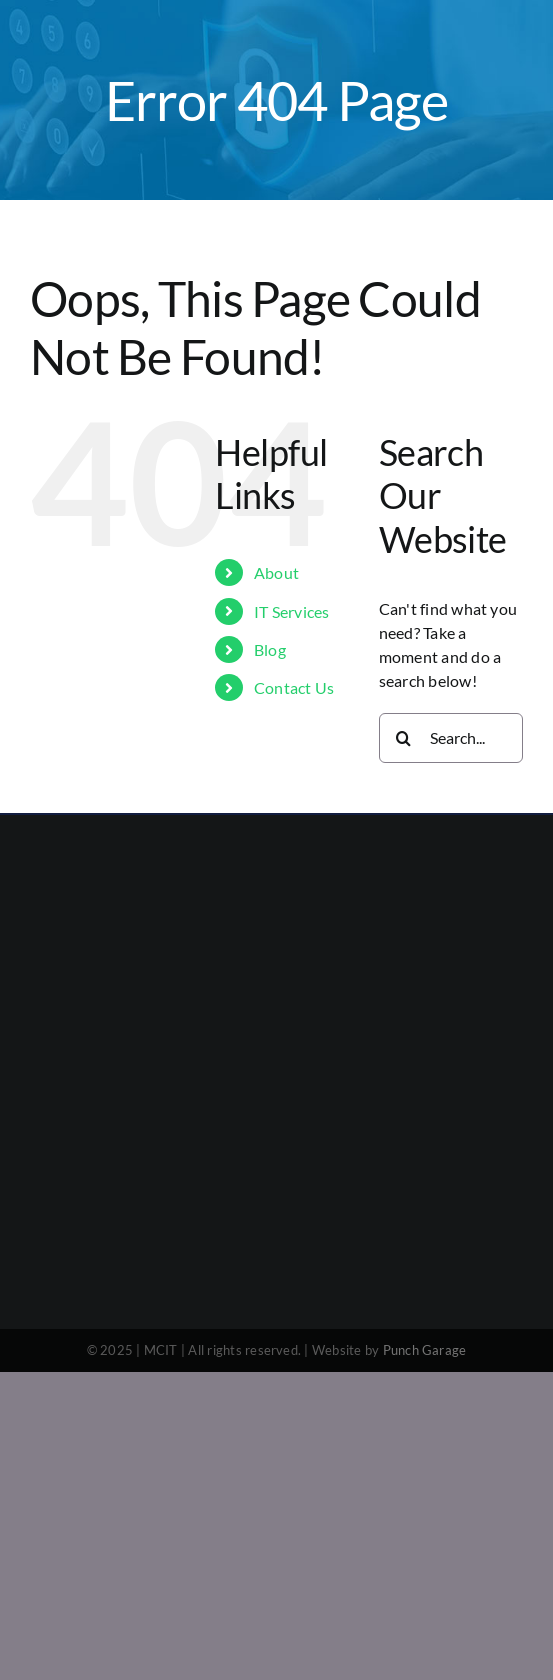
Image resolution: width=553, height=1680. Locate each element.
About (276, 572)
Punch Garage (425, 1350)
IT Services (292, 611)
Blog (270, 649)
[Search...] (451, 738)
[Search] (404, 738)
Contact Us (294, 687)
